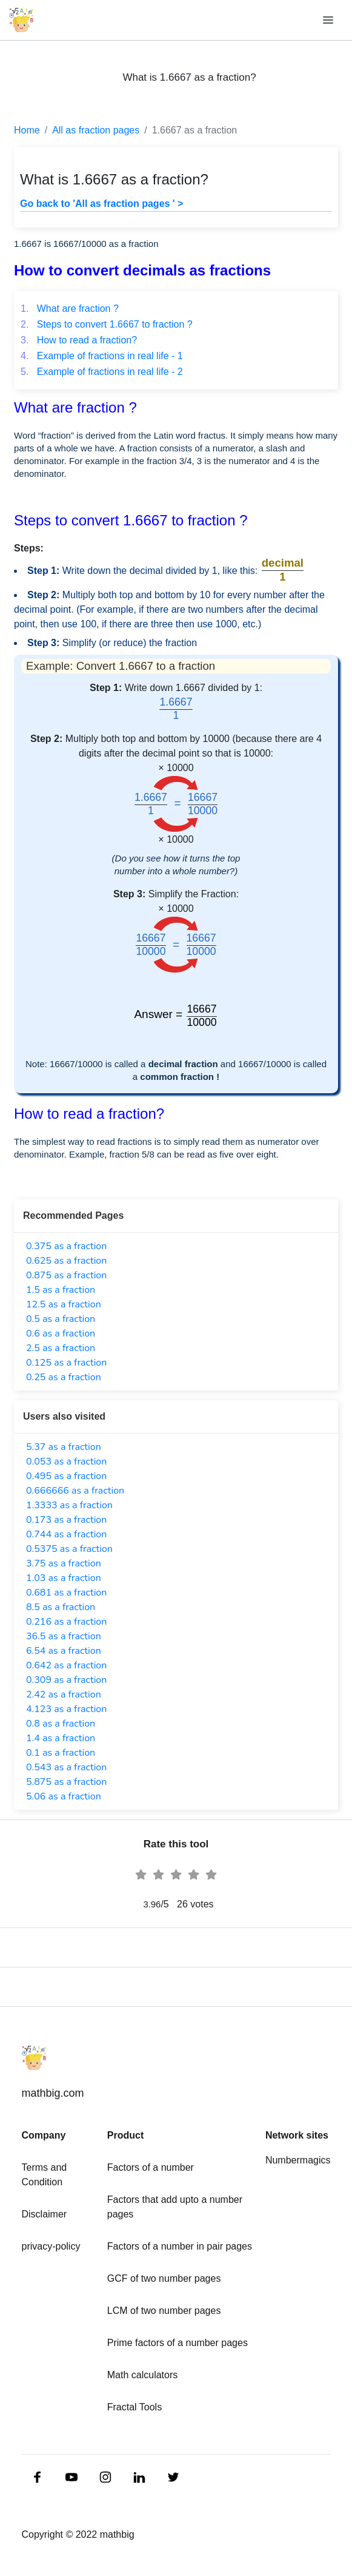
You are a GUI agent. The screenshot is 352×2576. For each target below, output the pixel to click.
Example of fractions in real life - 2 (102, 371)
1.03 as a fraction (63, 1578)
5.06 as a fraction (63, 1796)
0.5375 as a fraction (69, 1549)
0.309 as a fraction (66, 1680)
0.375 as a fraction (66, 1246)
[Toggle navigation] (329, 20)
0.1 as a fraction (60, 1752)
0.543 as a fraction (66, 1767)
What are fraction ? (70, 308)
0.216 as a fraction (66, 1621)
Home (27, 130)
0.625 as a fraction (66, 1260)
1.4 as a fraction (60, 1738)
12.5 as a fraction (63, 1304)
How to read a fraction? (79, 340)
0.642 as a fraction (66, 1665)
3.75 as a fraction (63, 1563)
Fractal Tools (134, 2407)
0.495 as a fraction (66, 1476)
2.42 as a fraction (63, 1694)
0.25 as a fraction (63, 1377)
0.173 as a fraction (66, 1519)
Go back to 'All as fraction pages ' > (101, 203)
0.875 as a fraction (66, 1275)
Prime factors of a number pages (177, 2343)
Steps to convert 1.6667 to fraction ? (107, 324)
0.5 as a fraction (60, 1319)
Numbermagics (298, 2160)
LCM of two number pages (164, 2310)
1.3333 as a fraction (69, 1505)
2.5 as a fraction (60, 1348)
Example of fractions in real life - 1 (102, 356)
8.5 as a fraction (60, 1607)
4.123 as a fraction (66, 1709)
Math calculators (142, 2375)
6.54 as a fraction (63, 1650)
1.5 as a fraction (60, 1289)
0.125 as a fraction (66, 1362)
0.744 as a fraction (66, 1534)
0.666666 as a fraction (75, 1490)
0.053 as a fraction (66, 1461)
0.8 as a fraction (60, 1723)
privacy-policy (51, 2246)
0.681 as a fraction (66, 1592)
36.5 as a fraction (63, 1636)
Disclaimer (44, 2214)
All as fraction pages (95, 130)
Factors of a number (150, 2167)
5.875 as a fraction (66, 1782)
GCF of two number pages (164, 2278)
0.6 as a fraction (60, 1333)
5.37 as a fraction (63, 1447)
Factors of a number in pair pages (179, 2246)
